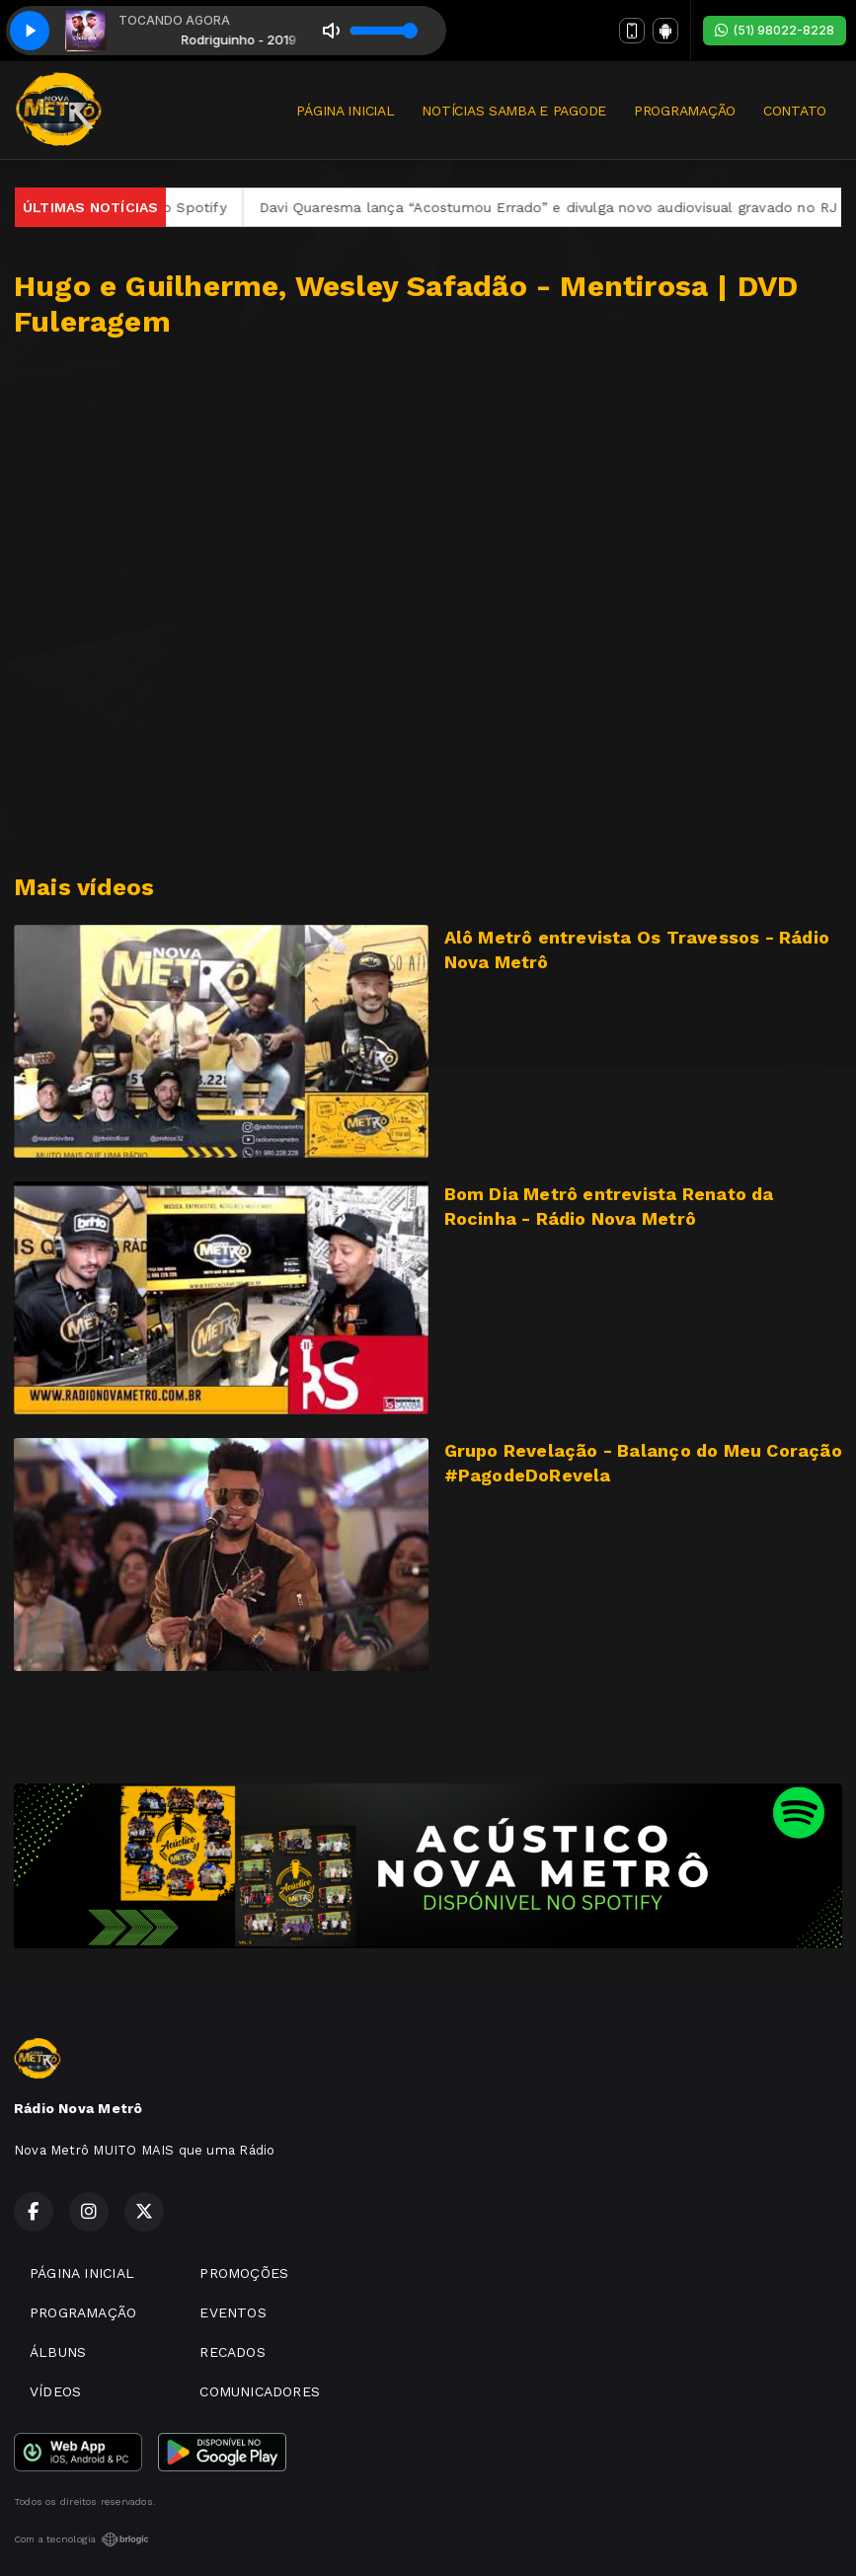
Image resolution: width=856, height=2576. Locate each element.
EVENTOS (232, 2312)
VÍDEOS (55, 2391)
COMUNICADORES (259, 2391)
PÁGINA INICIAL (345, 110)
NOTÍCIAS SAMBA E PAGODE (514, 110)
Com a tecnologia (81, 2539)
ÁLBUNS (58, 2352)
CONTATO (794, 110)
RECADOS (232, 2352)
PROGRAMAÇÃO (685, 110)
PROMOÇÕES (243, 2273)
